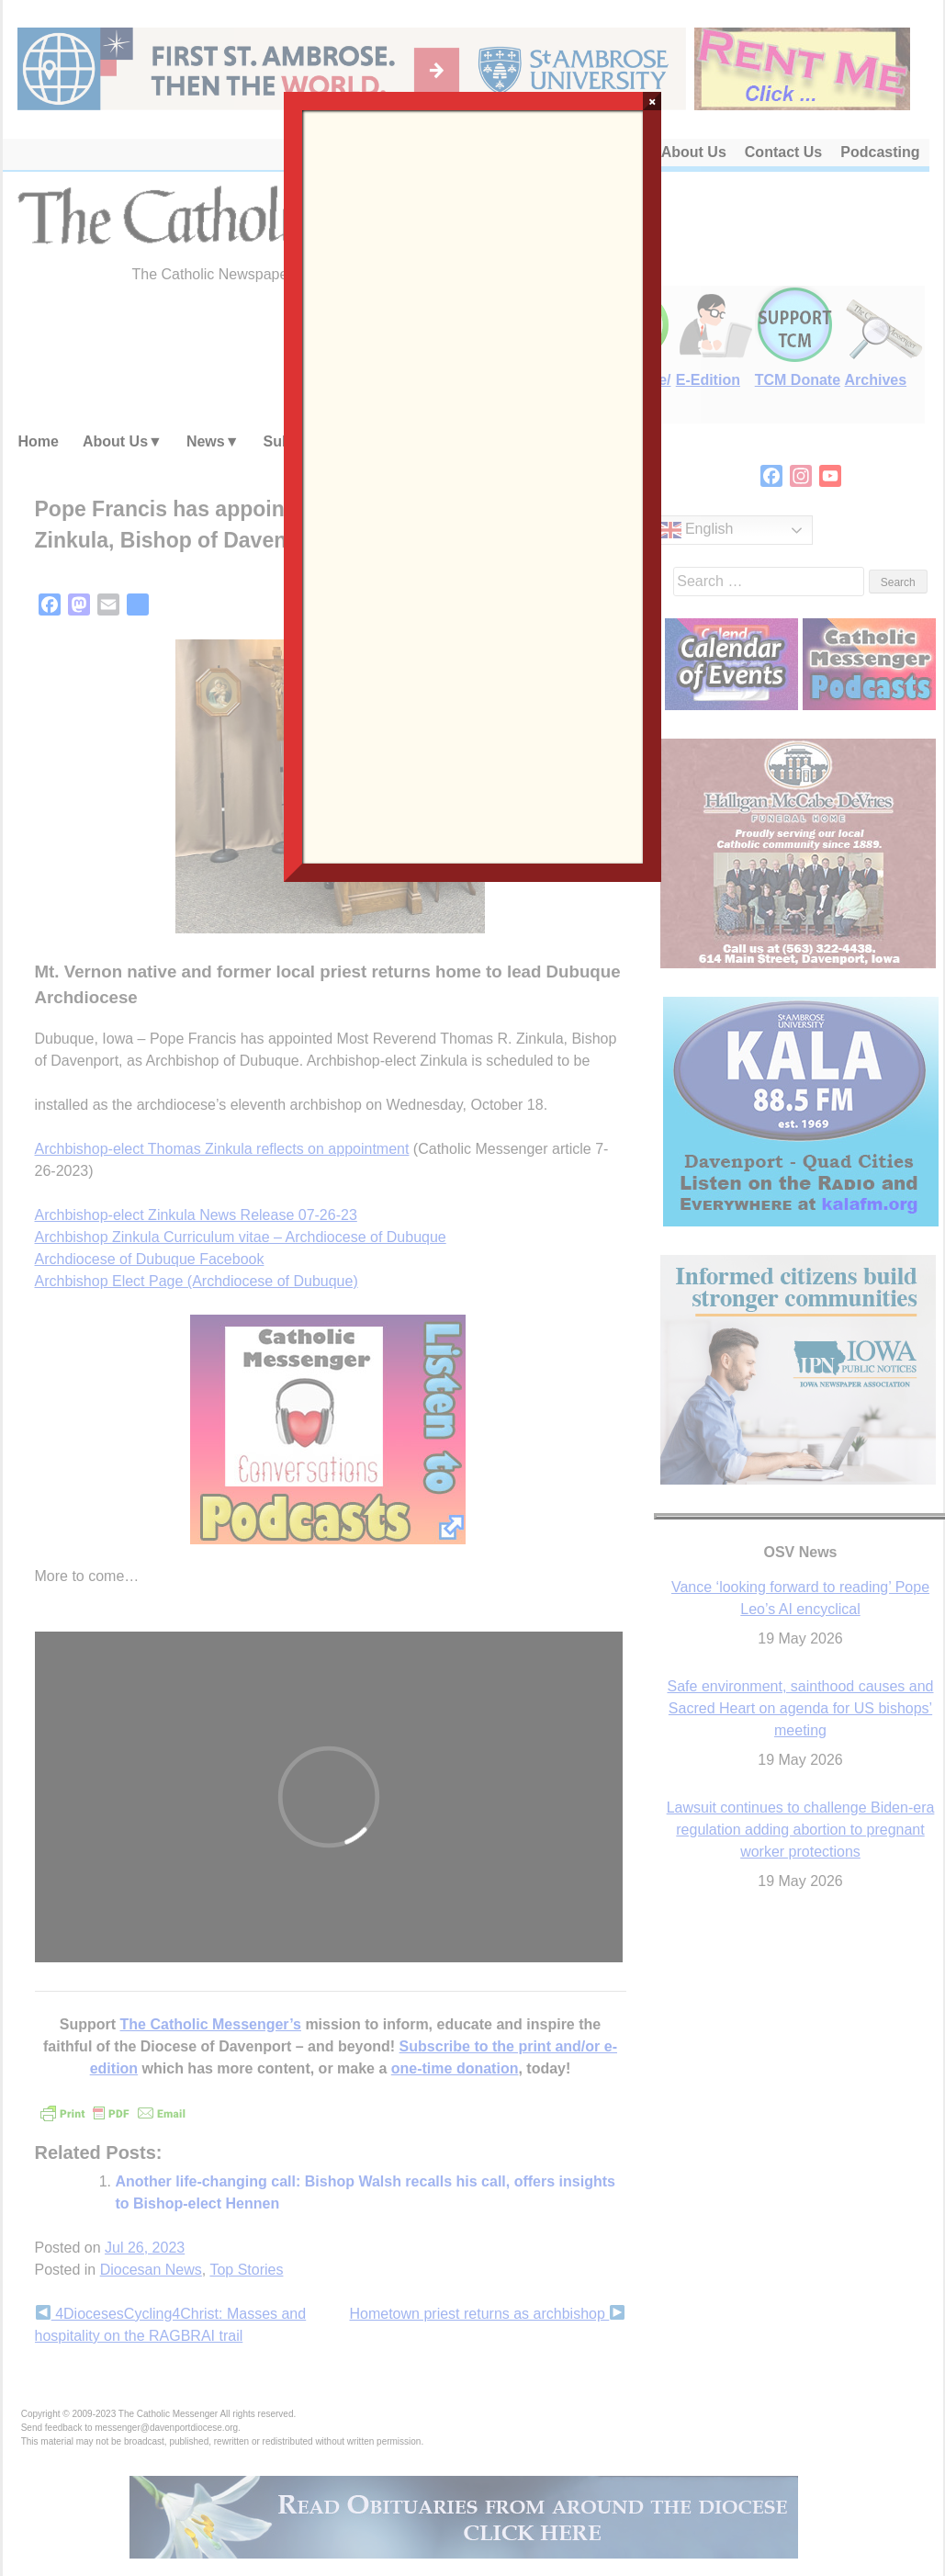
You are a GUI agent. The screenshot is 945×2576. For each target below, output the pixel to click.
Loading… (473, 485)
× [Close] (652, 101)
